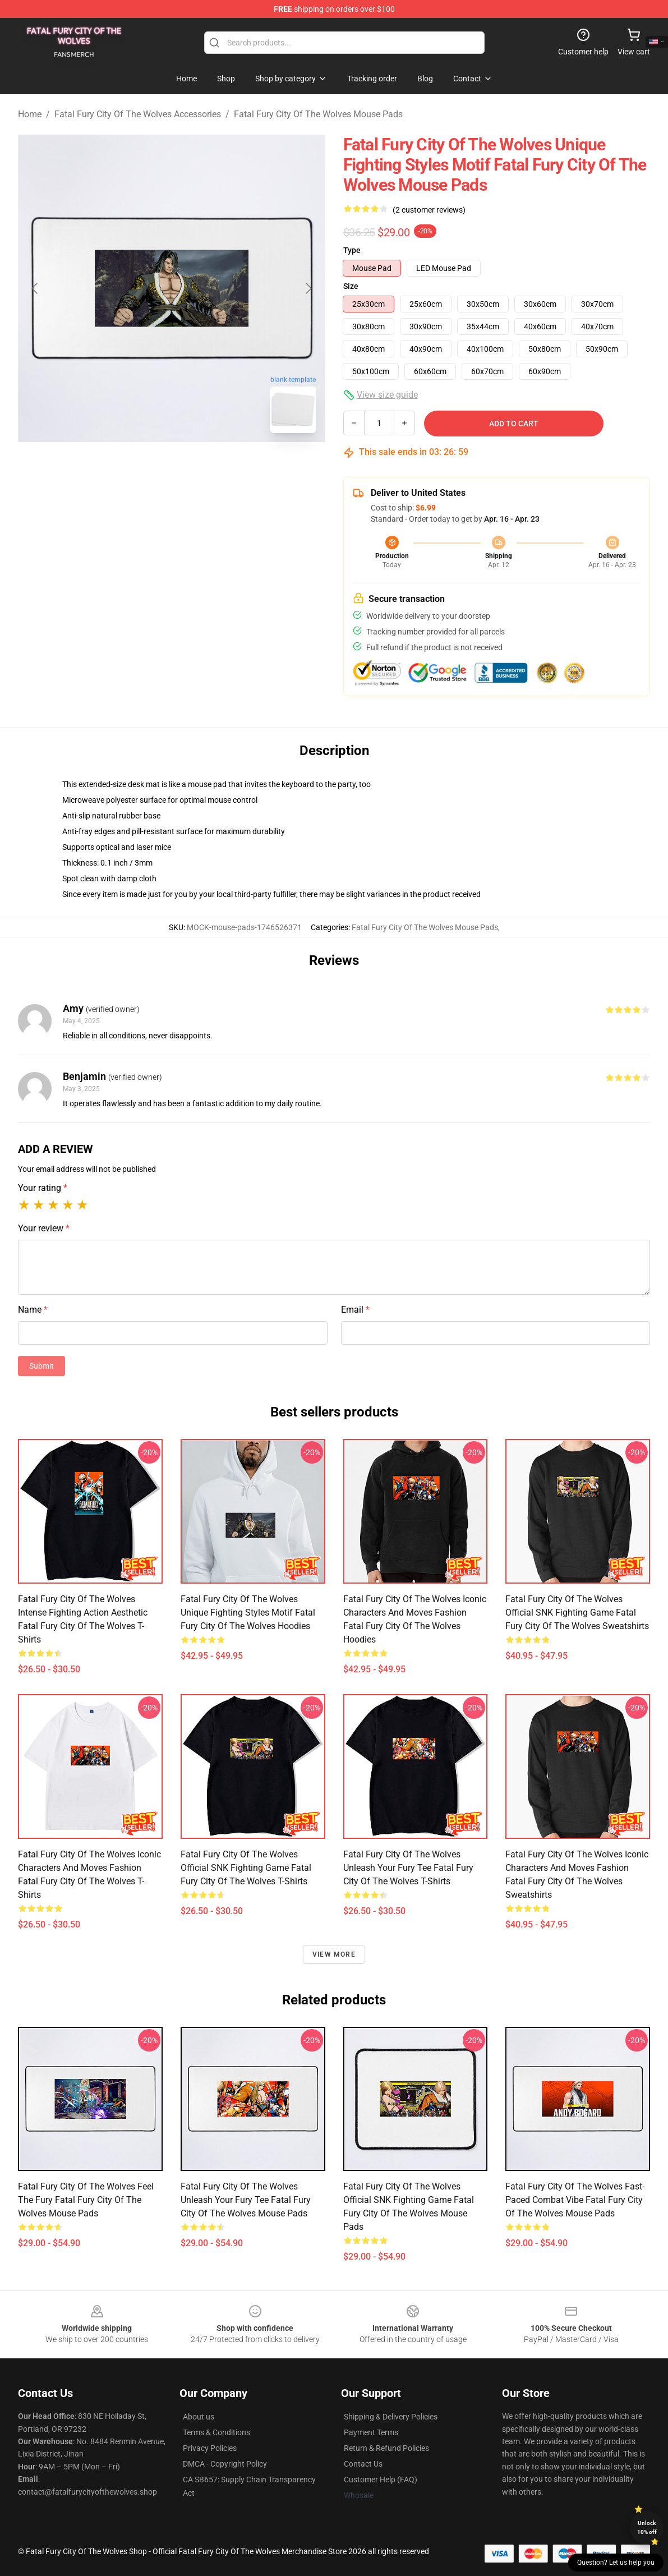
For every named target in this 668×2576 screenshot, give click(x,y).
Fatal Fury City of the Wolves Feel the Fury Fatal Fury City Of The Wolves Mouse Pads (86, 2200)
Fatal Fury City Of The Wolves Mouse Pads (318, 114)
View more (334, 1954)
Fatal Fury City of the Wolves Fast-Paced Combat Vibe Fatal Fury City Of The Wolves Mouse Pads (574, 2200)
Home (30, 114)
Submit (41, 1365)
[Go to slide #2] (201, 467)
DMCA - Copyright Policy (225, 2463)
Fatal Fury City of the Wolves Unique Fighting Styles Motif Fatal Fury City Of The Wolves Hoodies (248, 1612)
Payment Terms (371, 2432)
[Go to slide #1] (142, 467)
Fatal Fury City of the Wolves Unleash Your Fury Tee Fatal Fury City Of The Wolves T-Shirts (408, 1868)
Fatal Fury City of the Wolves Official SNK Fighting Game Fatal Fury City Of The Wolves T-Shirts (246, 1868)
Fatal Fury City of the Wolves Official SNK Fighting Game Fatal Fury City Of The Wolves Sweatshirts (577, 1612)
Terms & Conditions (216, 2432)
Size (350, 286)
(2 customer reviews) (429, 209)
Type (352, 250)
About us (198, 2416)
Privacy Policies (210, 2448)
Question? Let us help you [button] (616, 2562)
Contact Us (363, 2463)
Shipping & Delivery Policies (390, 2416)
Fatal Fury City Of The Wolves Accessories (137, 114)
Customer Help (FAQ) (380, 2479)
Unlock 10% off (647, 2527)
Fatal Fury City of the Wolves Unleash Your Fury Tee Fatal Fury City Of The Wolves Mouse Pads (246, 2200)
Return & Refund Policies (386, 2448)
